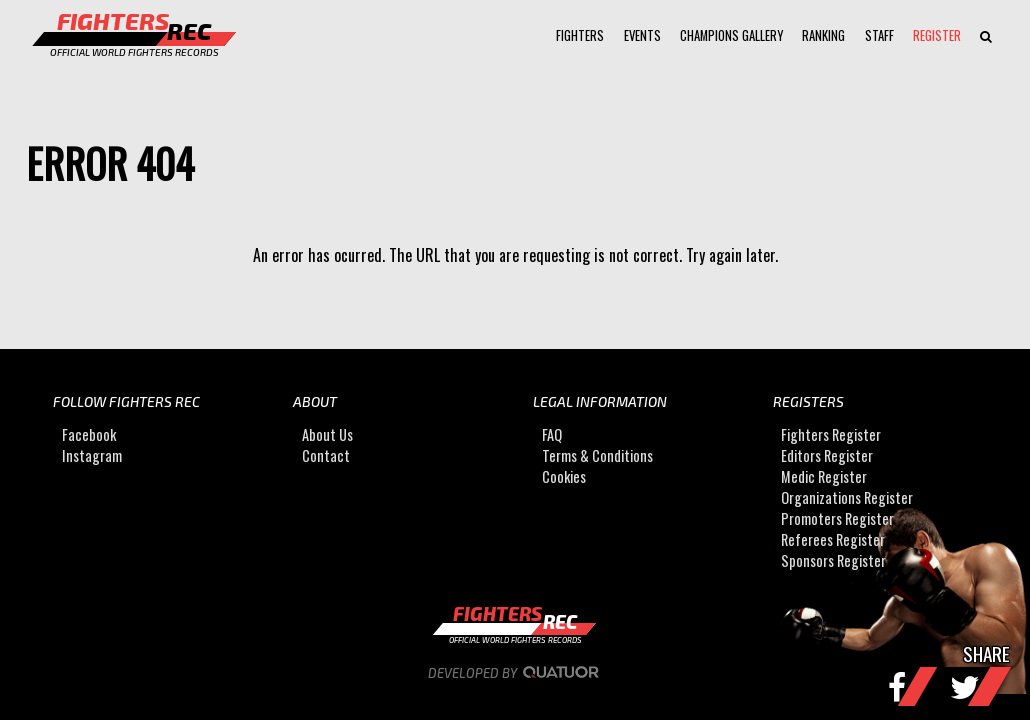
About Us (327, 434)
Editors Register (827, 455)
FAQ (552, 434)
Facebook (89, 434)
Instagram (92, 455)
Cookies (564, 476)
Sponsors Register (833, 560)
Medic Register (824, 476)
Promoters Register (837, 518)
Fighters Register (831, 434)
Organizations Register (847, 497)
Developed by (515, 673)
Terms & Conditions (597, 455)
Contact (326, 455)
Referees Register (833, 539)
